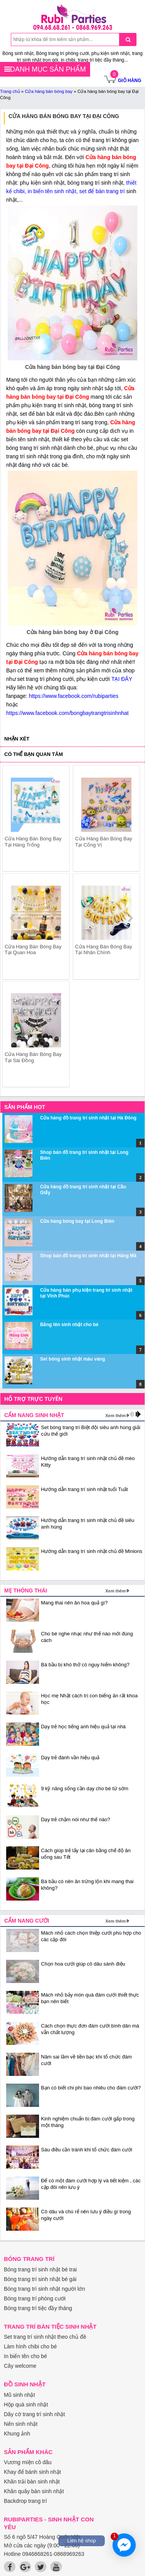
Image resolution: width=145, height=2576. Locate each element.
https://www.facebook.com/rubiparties (73, 696)
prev (13, 918)
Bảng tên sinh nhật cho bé (69, 1324)
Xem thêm (115, 1415)
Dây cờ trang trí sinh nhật (34, 2414)
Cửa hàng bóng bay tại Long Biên (77, 1221)
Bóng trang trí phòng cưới (35, 2298)
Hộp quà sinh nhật (26, 2404)
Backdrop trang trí (25, 2501)
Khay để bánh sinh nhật (32, 2472)
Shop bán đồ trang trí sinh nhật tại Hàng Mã (88, 1255)
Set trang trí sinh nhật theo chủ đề (45, 2337)
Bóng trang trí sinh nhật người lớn (44, 2289)
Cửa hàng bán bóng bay (48, 91)
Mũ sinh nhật (19, 2395)
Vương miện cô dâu (27, 2462)
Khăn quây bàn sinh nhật (34, 2491)
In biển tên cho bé (25, 2356)
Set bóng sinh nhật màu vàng (72, 1359)
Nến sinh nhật (21, 2424)
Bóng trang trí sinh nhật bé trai (40, 2269)
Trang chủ (10, 91)
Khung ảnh (17, 2433)
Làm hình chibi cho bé (30, 2346)
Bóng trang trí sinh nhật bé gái (40, 2279)
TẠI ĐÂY (121, 679)
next (130, 918)
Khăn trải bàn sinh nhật (32, 2481)
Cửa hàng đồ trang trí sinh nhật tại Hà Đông (88, 1118)
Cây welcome (20, 2366)
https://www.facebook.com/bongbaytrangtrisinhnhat (67, 713)
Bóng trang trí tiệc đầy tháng (38, 2308)
